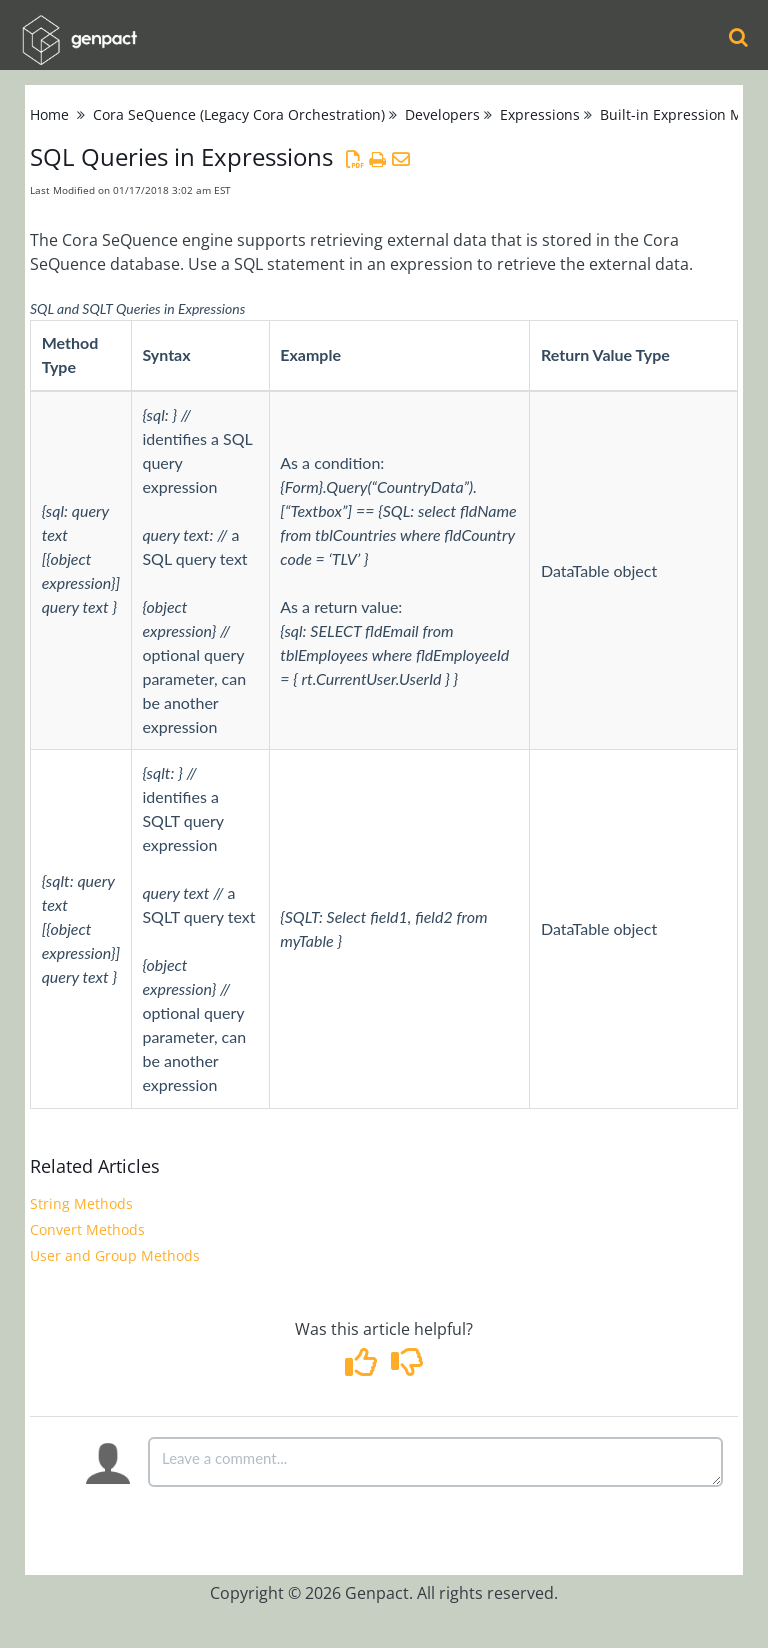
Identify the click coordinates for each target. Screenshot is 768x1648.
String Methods (81, 1203)
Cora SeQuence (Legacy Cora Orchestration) (239, 114)
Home (49, 114)
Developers (442, 114)
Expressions (540, 114)
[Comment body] (435, 1462)
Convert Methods (87, 1229)
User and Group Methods (115, 1255)
